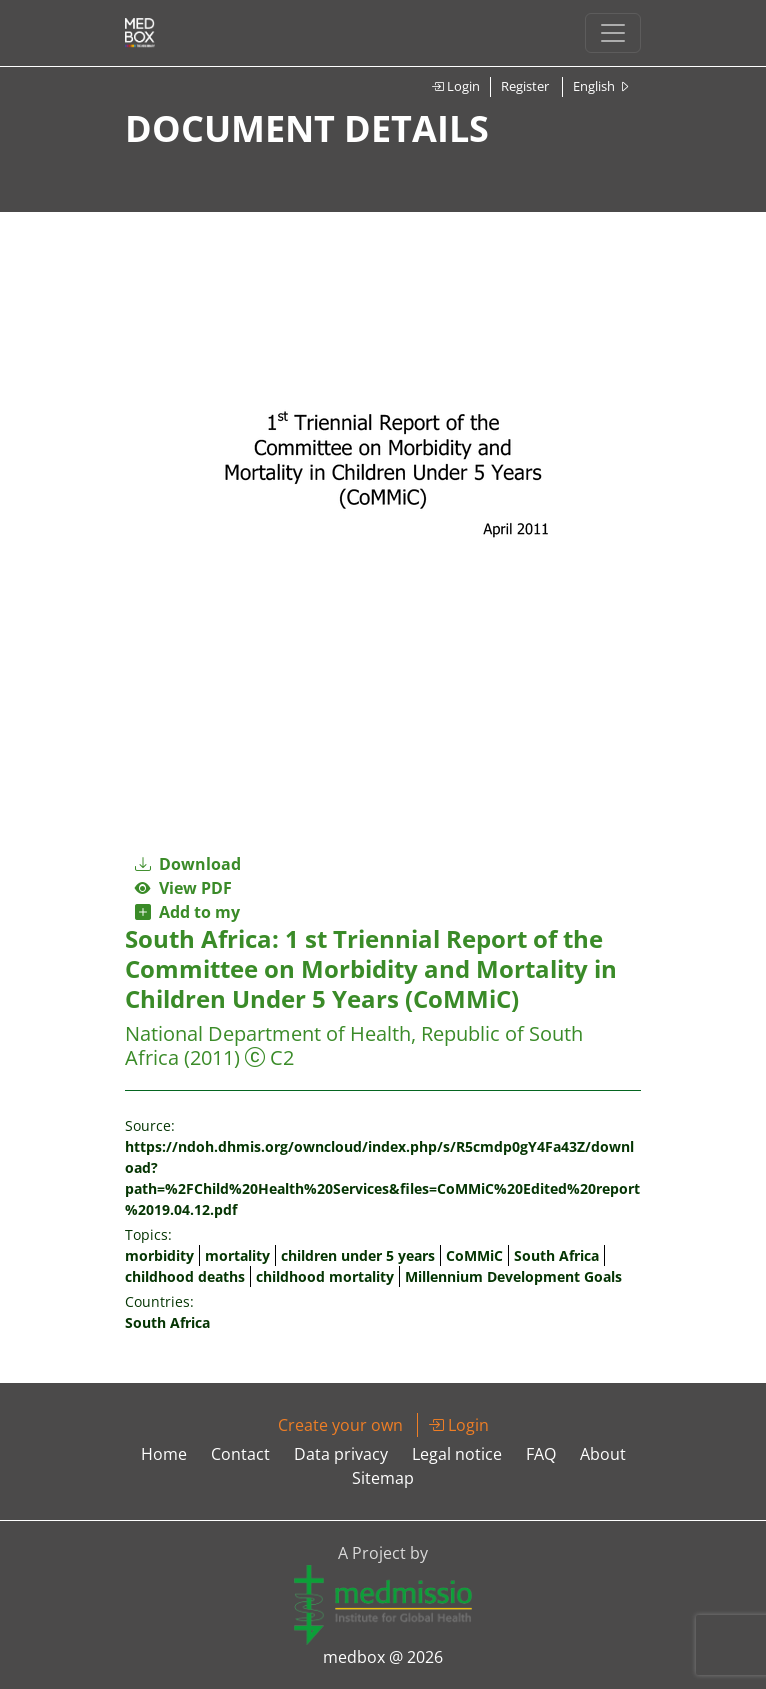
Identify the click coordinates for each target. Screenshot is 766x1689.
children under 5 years (358, 1255)
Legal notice (457, 1454)
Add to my (187, 912)
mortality (237, 1255)
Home (164, 1454)
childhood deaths (185, 1276)
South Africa (556, 1255)
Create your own (340, 1425)
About (603, 1454)
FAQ (541, 1454)
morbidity (159, 1255)
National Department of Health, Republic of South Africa (354, 1045)
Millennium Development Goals (513, 1276)
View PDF (183, 888)
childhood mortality (325, 1276)
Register (525, 86)
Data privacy (341, 1454)
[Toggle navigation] (613, 33)
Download (188, 864)
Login (455, 86)
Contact (240, 1454)
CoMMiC (474, 1255)
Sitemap (383, 1478)
